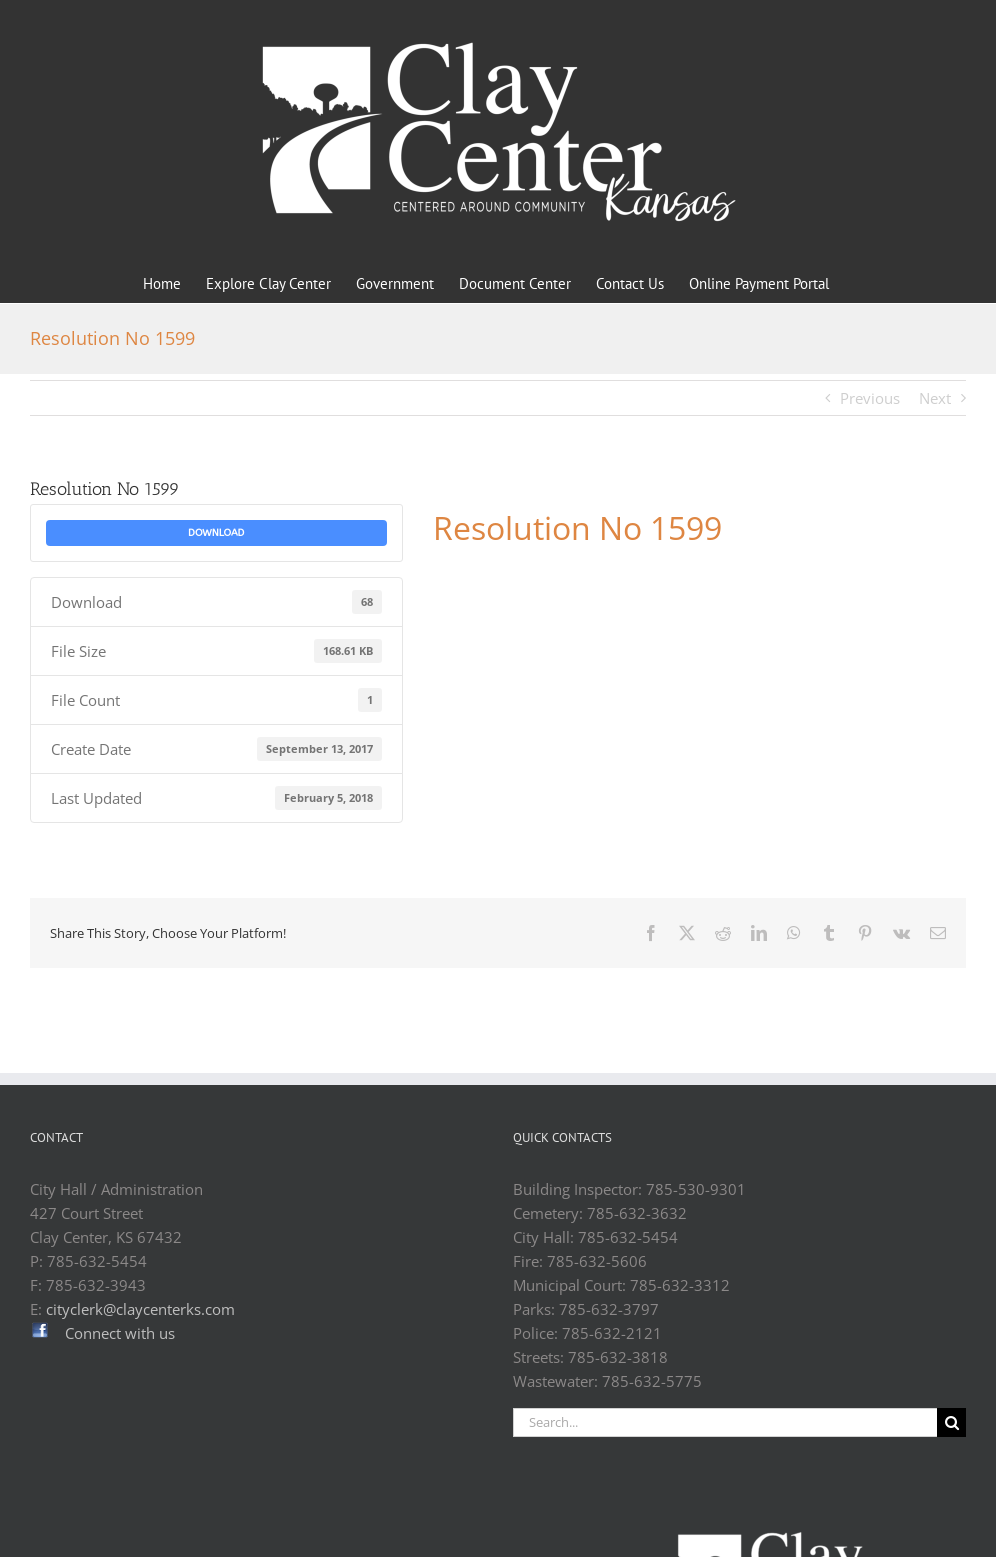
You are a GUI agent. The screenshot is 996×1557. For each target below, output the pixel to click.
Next (935, 398)
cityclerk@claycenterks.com (140, 1309)
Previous (870, 398)
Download (216, 533)
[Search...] (725, 1422)
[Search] (951, 1422)
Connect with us (120, 1333)
